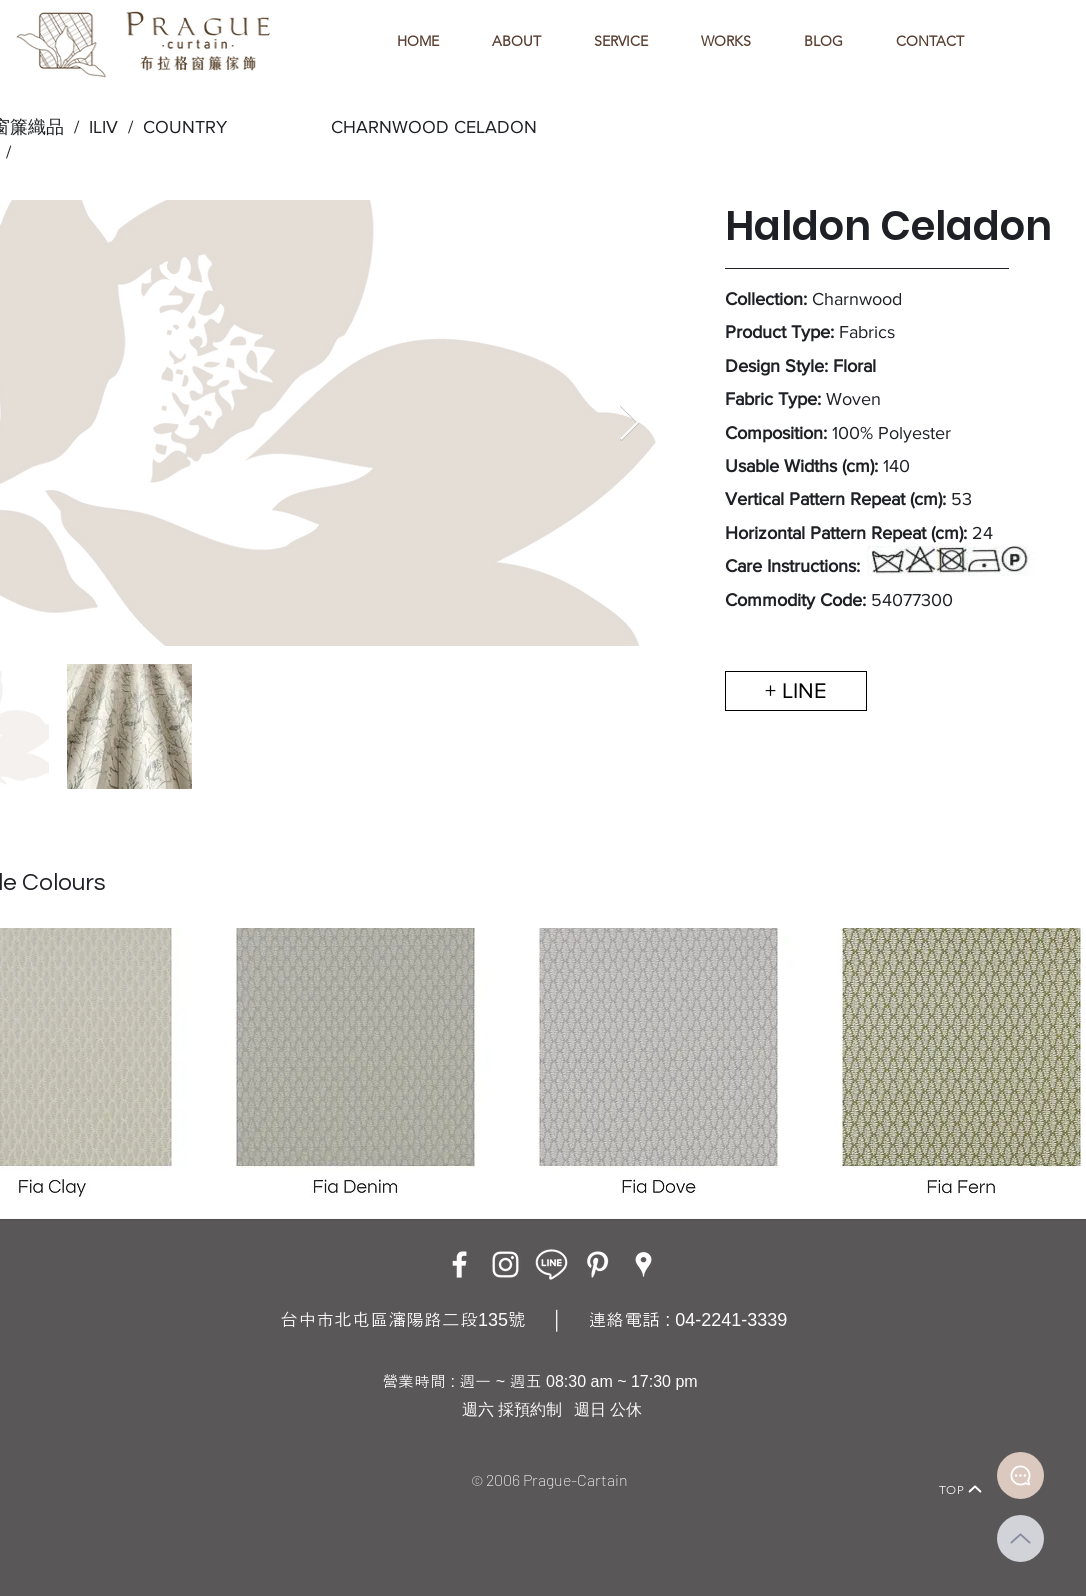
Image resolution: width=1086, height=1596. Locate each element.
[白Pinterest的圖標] (597, 1264)
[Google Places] (643, 1264)
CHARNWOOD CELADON (434, 127)
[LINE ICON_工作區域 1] (551, 1264)
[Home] (108, 1461)
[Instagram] (505, 1264)
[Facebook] (459, 1264)
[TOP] (961, 1489)
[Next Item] (629, 423)
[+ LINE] (796, 691)
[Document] (1020, 1475)
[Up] (1020, 1538)
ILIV (103, 127)
